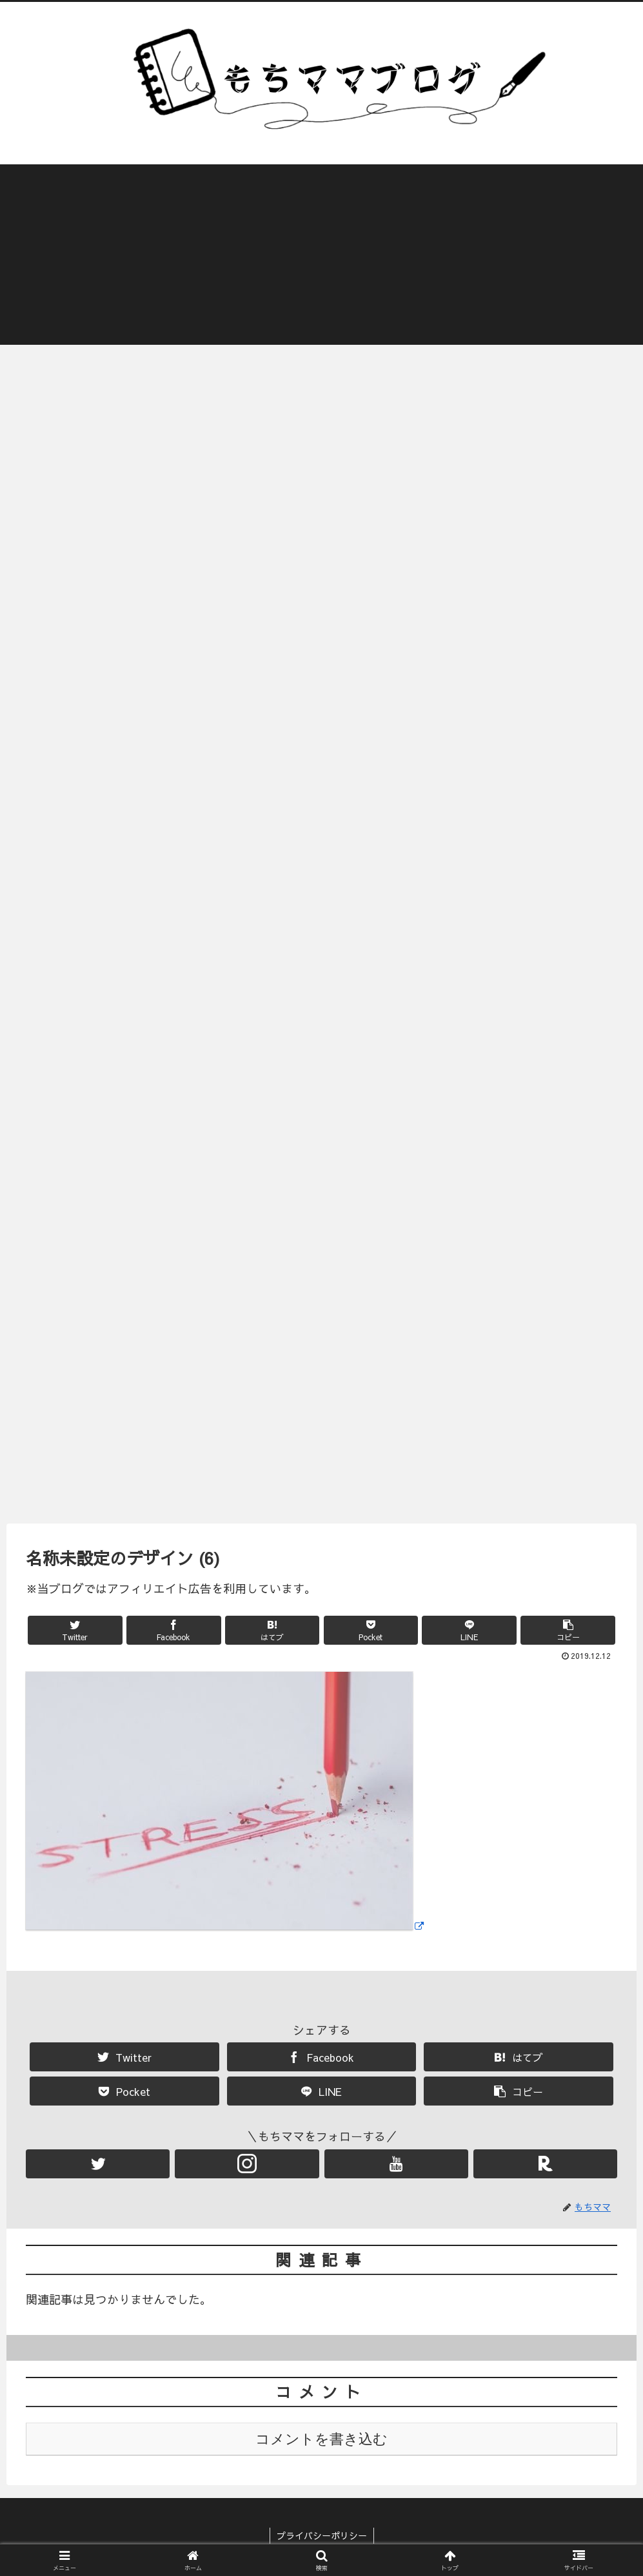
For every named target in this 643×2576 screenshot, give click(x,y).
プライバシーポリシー (322, 2536)
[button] (567, 1630)
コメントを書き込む (321, 2439)
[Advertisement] (321, 254)
